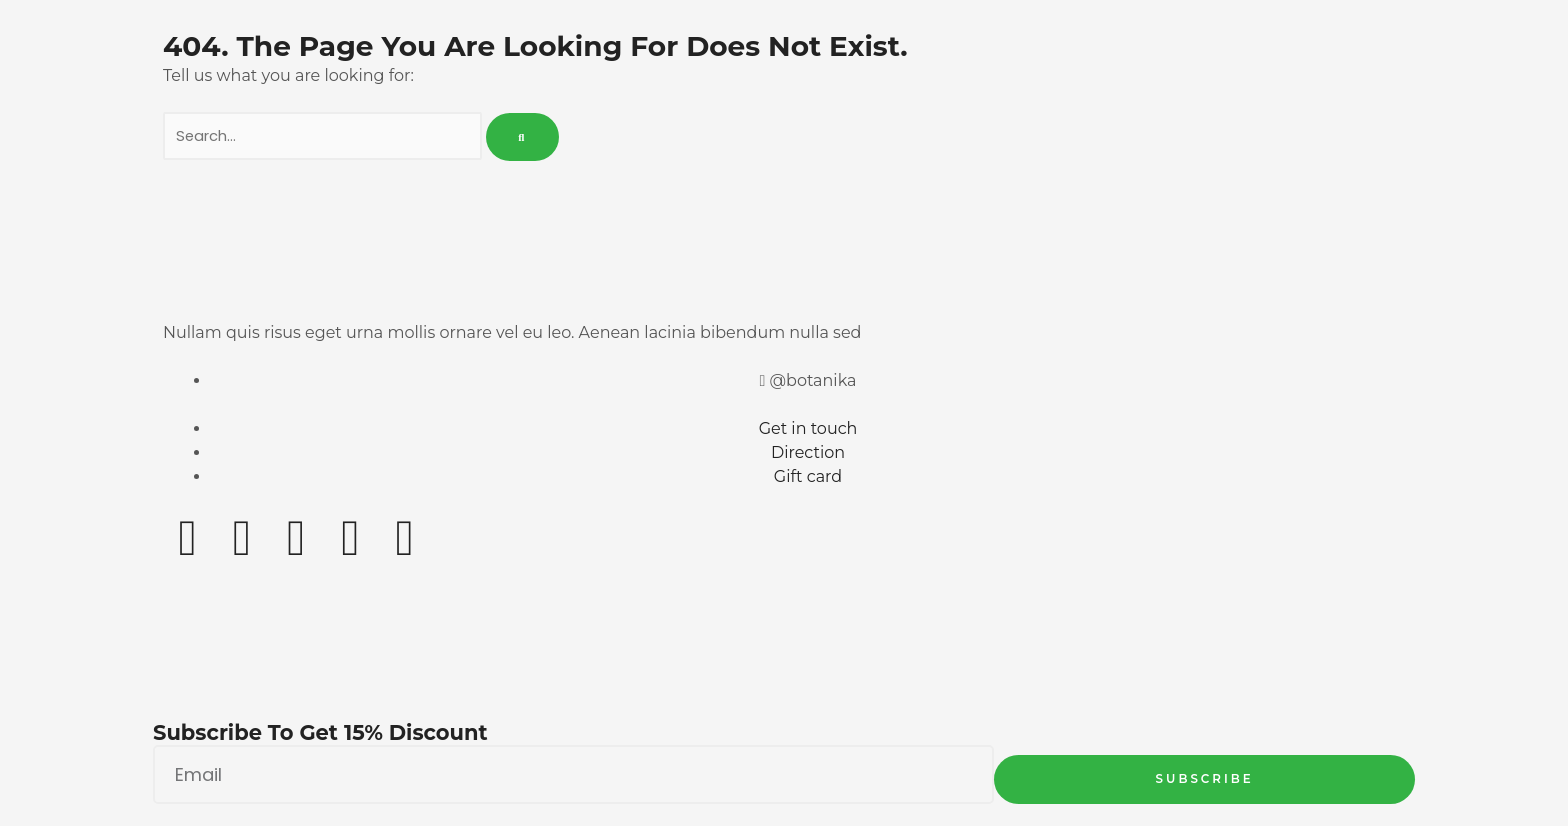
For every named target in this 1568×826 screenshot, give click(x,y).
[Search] (523, 138)
